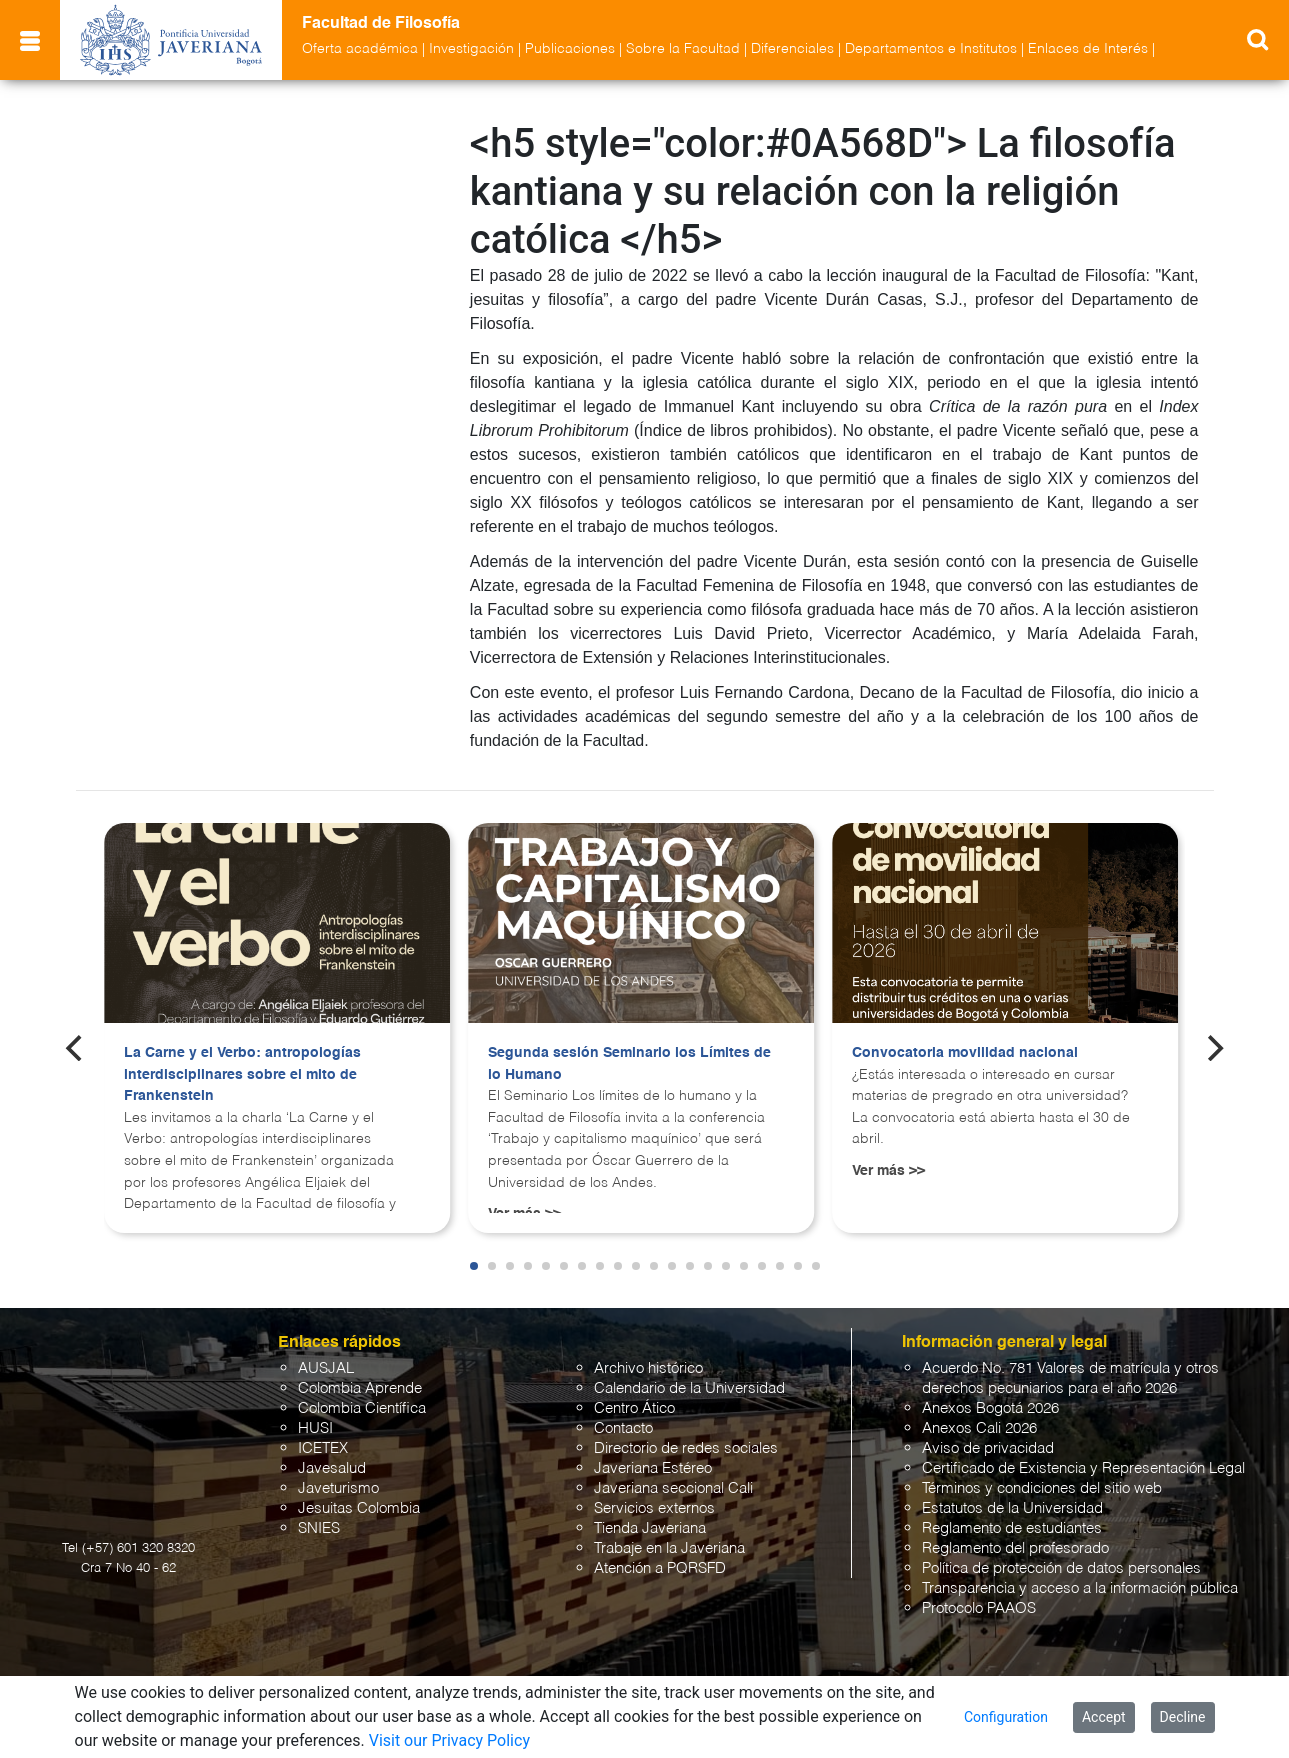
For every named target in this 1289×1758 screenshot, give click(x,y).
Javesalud (332, 1468)
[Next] (1213, 1048)
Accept (1104, 1717)
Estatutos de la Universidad (1012, 1508)
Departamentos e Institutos (931, 49)
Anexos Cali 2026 (979, 1428)
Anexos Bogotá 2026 (990, 1408)
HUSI (315, 1428)
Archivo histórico (648, 1368)
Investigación (471, 49)
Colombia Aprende (360, 1388)
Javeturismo (338, 1488)
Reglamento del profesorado (1015, 1548)
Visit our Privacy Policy (449, 1740)
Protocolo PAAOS (979, 1608)
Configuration (1006, 1717)
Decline (1183, 1717)
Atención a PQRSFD (660, 1568)
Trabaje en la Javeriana (669, 1548)
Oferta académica (360, 49)
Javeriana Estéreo (653, 1468)
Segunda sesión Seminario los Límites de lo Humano (629, 1064)
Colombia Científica (362, 1408)
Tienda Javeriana (650, 1528)
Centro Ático (634, 1408)
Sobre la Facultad (683, 49)
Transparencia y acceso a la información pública (1080, 1588)
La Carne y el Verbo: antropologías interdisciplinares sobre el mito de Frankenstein (242, 1074)
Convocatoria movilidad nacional (965, 1053)
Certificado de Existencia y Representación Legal (1083, 1468)
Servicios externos (654, 1508)
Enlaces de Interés (1088, 49)
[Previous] (76, 1048)
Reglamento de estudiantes (1012, 1528)
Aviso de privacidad (988, 1448)
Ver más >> (888, 1171)
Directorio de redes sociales (686, 1448)
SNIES (319, 1528)
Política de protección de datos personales (1061, 1568)
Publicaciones (570, 49)
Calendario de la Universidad (689, 1388)
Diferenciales (792, 49)
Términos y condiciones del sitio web (1042, 1488)
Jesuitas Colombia (359, 1508)
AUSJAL (326, 1368)
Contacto (623, 1428)
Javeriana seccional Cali (673, 1488)
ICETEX (323, 1448)
